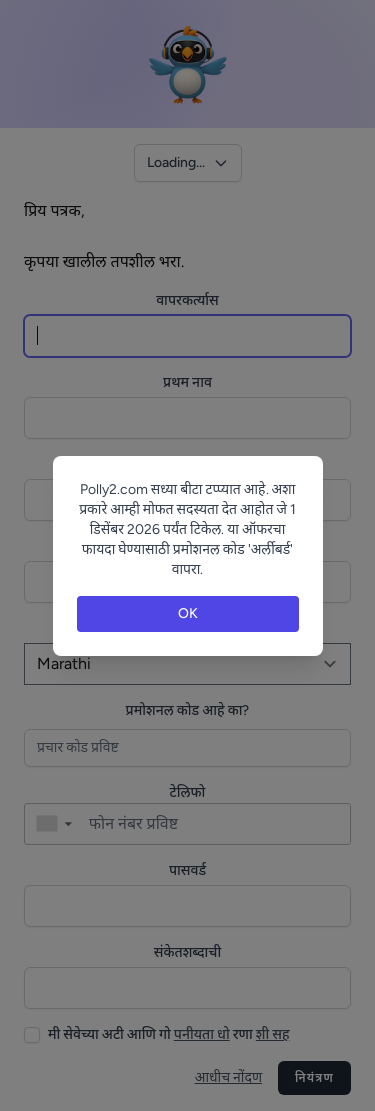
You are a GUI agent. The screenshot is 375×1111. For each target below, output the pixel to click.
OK (188, 613)
